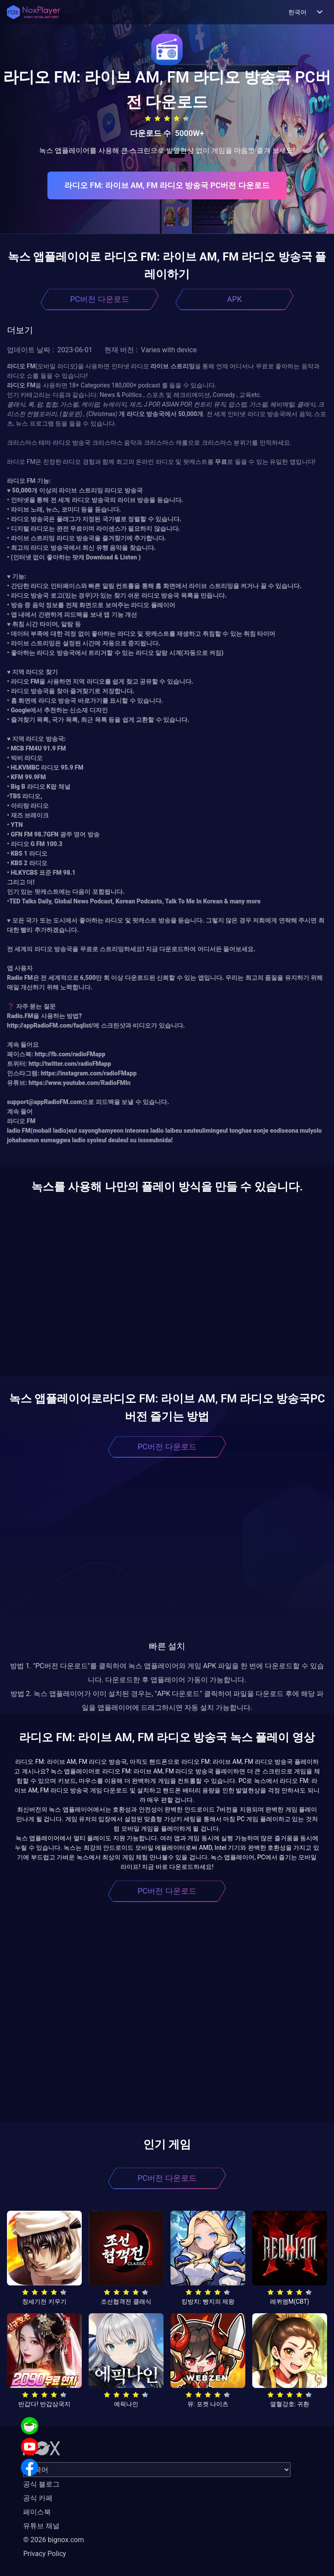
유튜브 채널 (41, 2526)
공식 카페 (38, 2498)
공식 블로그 (41, 2484)
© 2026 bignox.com (53, 2540)
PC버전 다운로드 (99, 299)
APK (234, 299)
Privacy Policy (44, 2554)
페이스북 (37, 2512)
